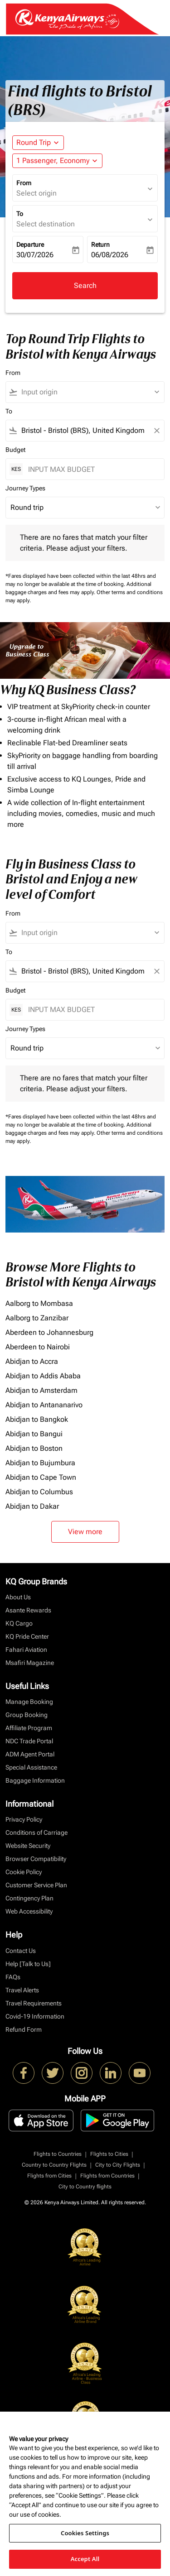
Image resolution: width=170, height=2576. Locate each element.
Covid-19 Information (34, 2016)
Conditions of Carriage (36, 1832)
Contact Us (20, 1950)
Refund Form (23, 2029)
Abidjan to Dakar (32, 1506)
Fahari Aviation (26, 1649)
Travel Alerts (22, 1990)
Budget (15, 449)
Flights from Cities (49, 2176)
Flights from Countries (107, 2176)
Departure (30, 244)
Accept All (85, 2559)
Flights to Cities (109, 2154)
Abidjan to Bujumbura (40, 1462)
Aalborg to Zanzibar (36, 1318)
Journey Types (25, 488)
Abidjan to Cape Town (40, 1477)
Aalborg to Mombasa (39, 1303)
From (23, 183)
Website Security (27, 1845)
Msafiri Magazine (29, 1662)
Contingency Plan (29, 1898)
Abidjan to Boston (34, 1448)
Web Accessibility (29, 1911)
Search (85, 285)
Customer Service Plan (36, 1885)
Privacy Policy (23, 1819)
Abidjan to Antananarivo (44, 1405)
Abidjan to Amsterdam (41, 1390)
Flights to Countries (58, 2154)
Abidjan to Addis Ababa (43, 1376)
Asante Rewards (28, 1610)
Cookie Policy (23, 1872)
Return (100, 244)
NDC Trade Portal (29, 1741)
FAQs (12, 1977)
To (19, 213)
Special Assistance (31, 1767)
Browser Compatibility (35, 1858)
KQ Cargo (19, 1623)
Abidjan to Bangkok (36, 1419)
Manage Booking (29, 1701)
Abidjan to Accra (31, 1361)
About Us (18, 1597)
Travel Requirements (33, 2003)
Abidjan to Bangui (34, 1434)
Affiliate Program (28, 1728)
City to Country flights (85, 2186)
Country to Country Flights (54, 2165)
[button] (57, 161)
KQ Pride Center (27, 1636)
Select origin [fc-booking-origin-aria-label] (36, 193)
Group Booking (26, 1714)
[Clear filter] (156, 430)
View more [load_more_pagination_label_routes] (85, 1531)
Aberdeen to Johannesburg (49, 1332)
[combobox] (89, 392)
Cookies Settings (85, 2533)
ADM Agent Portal (29, 1754)
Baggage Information (35, 1780)
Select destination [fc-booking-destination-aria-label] (45, 224)
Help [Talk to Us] (28, 1963)
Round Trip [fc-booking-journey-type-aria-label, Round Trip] (33, 142)
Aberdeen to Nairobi (37, 1347)
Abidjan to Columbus (39, 1491)
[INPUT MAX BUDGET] (91, 469)
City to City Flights (117, 2165)
